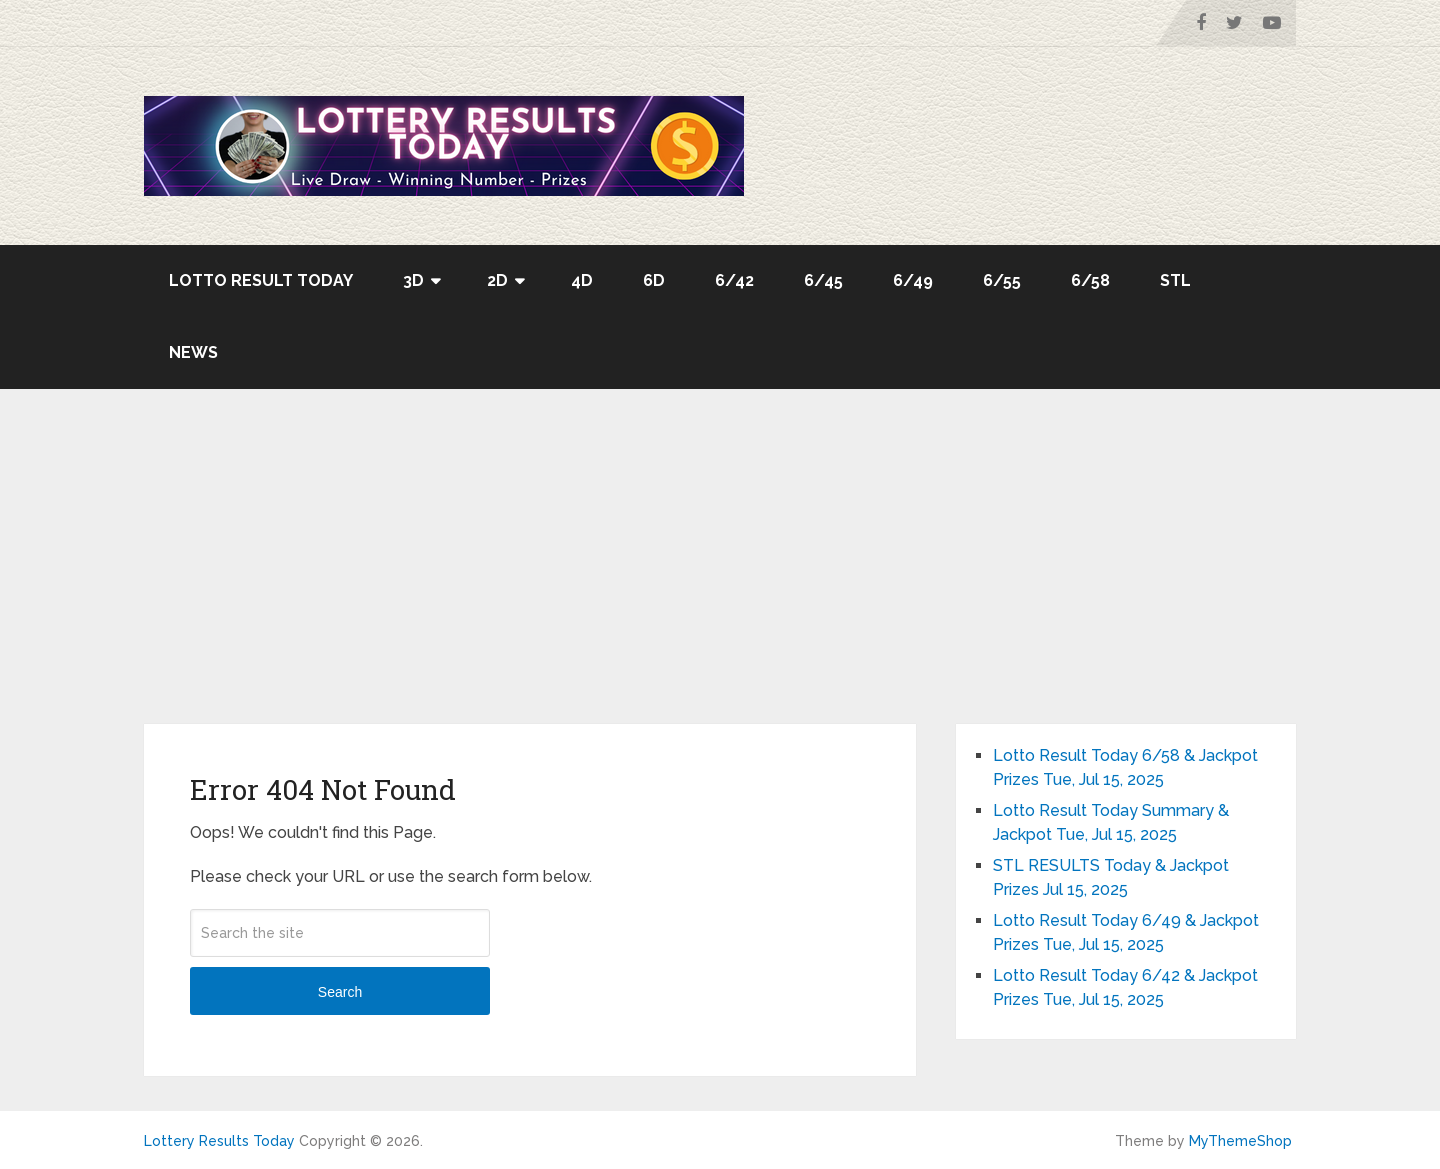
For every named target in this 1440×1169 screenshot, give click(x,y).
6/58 (1090, 280)
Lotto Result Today (261, 280)
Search (340, 992)
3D (413, 280)
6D (654, 280)
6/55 (1002, 280)
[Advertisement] (720, 574)
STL (1175, 280)
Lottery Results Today (219, 1141)
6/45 (823, 280)
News (193, 352)
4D (582, 280)
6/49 (913, 280)
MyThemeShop (1240, 1141)
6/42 (734, 280)
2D (497, 280)
